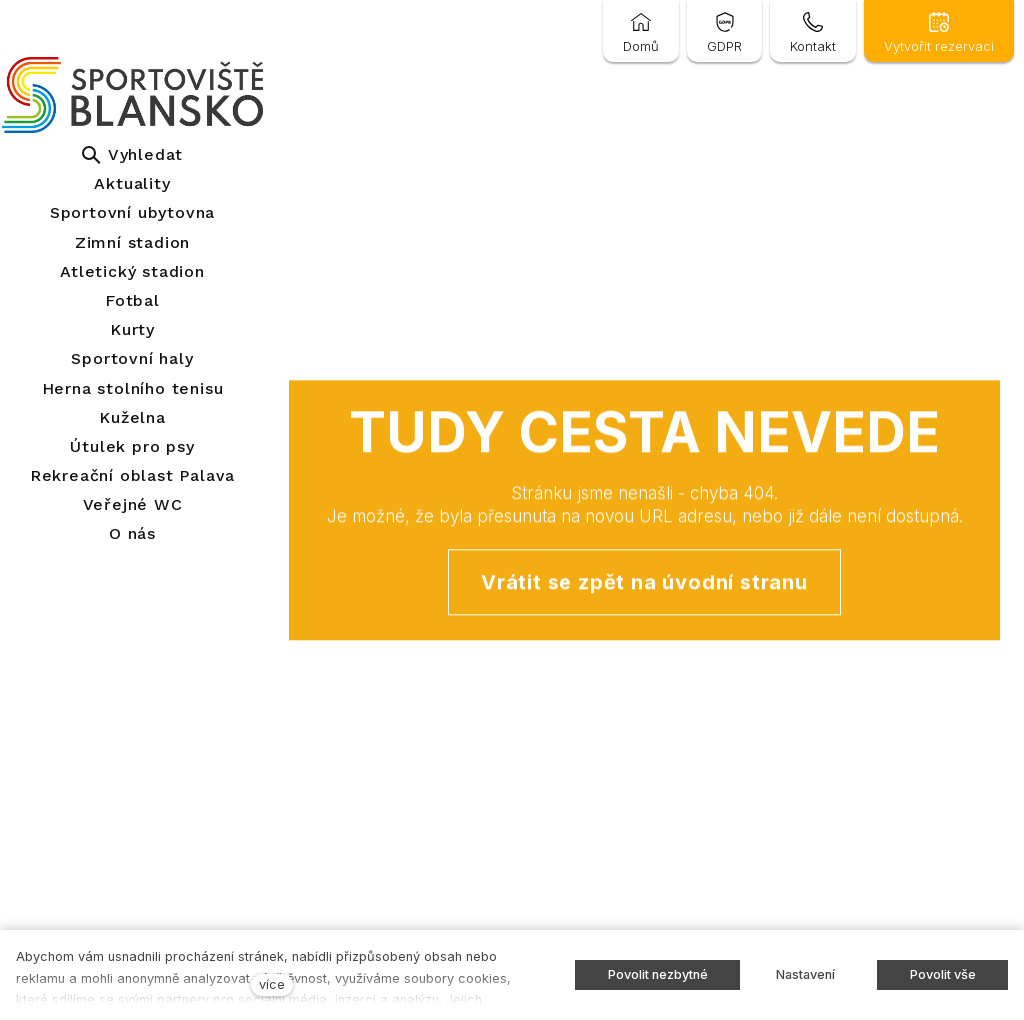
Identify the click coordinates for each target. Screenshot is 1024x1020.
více (272, 984)
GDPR (724, 46)
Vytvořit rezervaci (939, 46)
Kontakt (813, 46)
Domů (641, 46)
